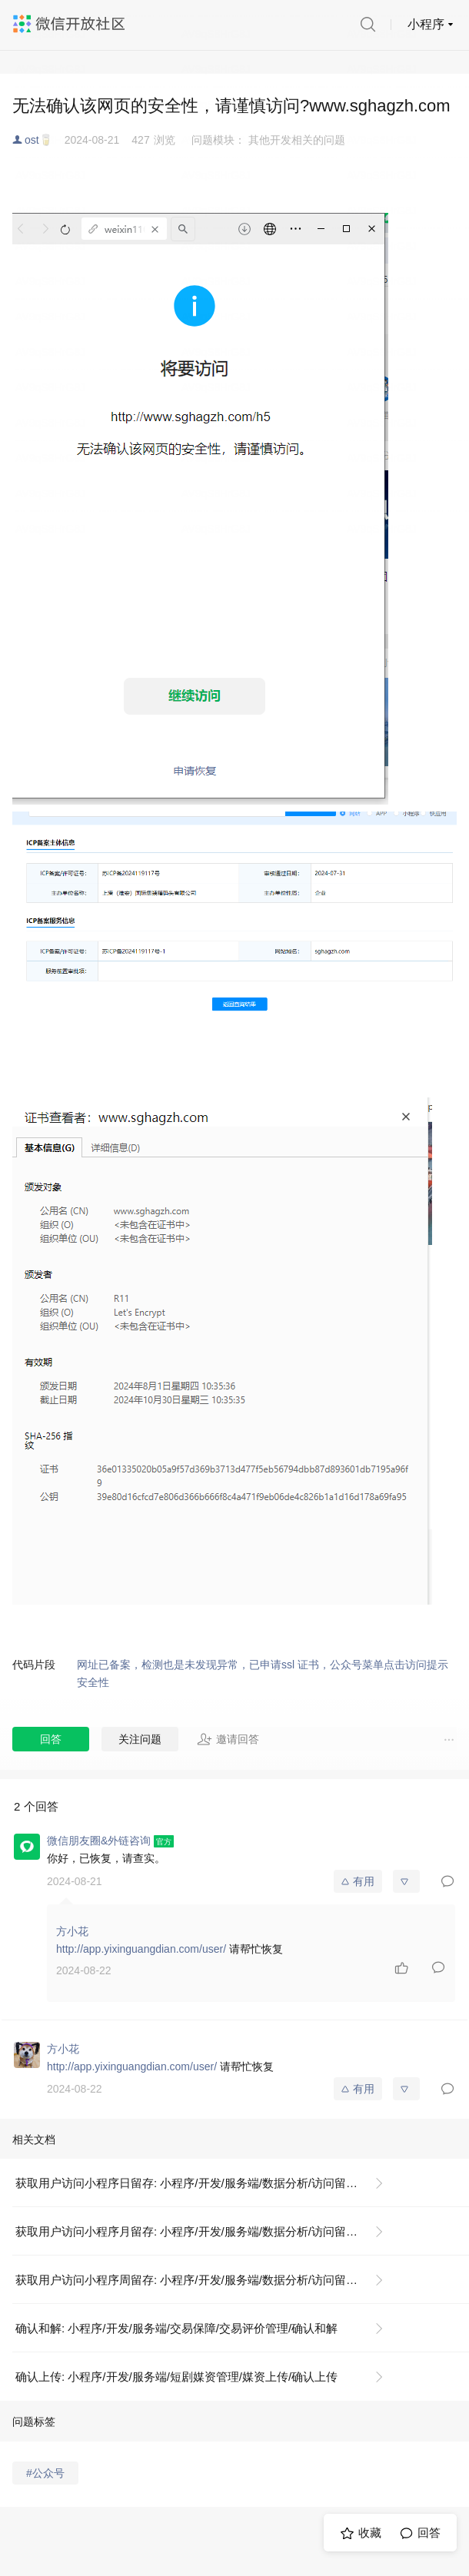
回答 (51, 1739)
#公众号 (45, 2473)
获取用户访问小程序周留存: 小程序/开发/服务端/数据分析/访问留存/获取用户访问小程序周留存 (205, 2279)
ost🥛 (38, 140)
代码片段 (33, 1664)
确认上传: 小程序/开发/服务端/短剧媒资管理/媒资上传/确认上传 (176, 2376)
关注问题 (139, 1739)
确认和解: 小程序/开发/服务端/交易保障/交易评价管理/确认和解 (176, 2328)
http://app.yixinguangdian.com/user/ (141, 1949)
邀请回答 (228, 1739)
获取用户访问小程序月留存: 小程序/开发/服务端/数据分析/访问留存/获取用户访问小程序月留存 (205, 2231)
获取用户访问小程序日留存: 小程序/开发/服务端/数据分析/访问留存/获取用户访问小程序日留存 (205, 2182)
